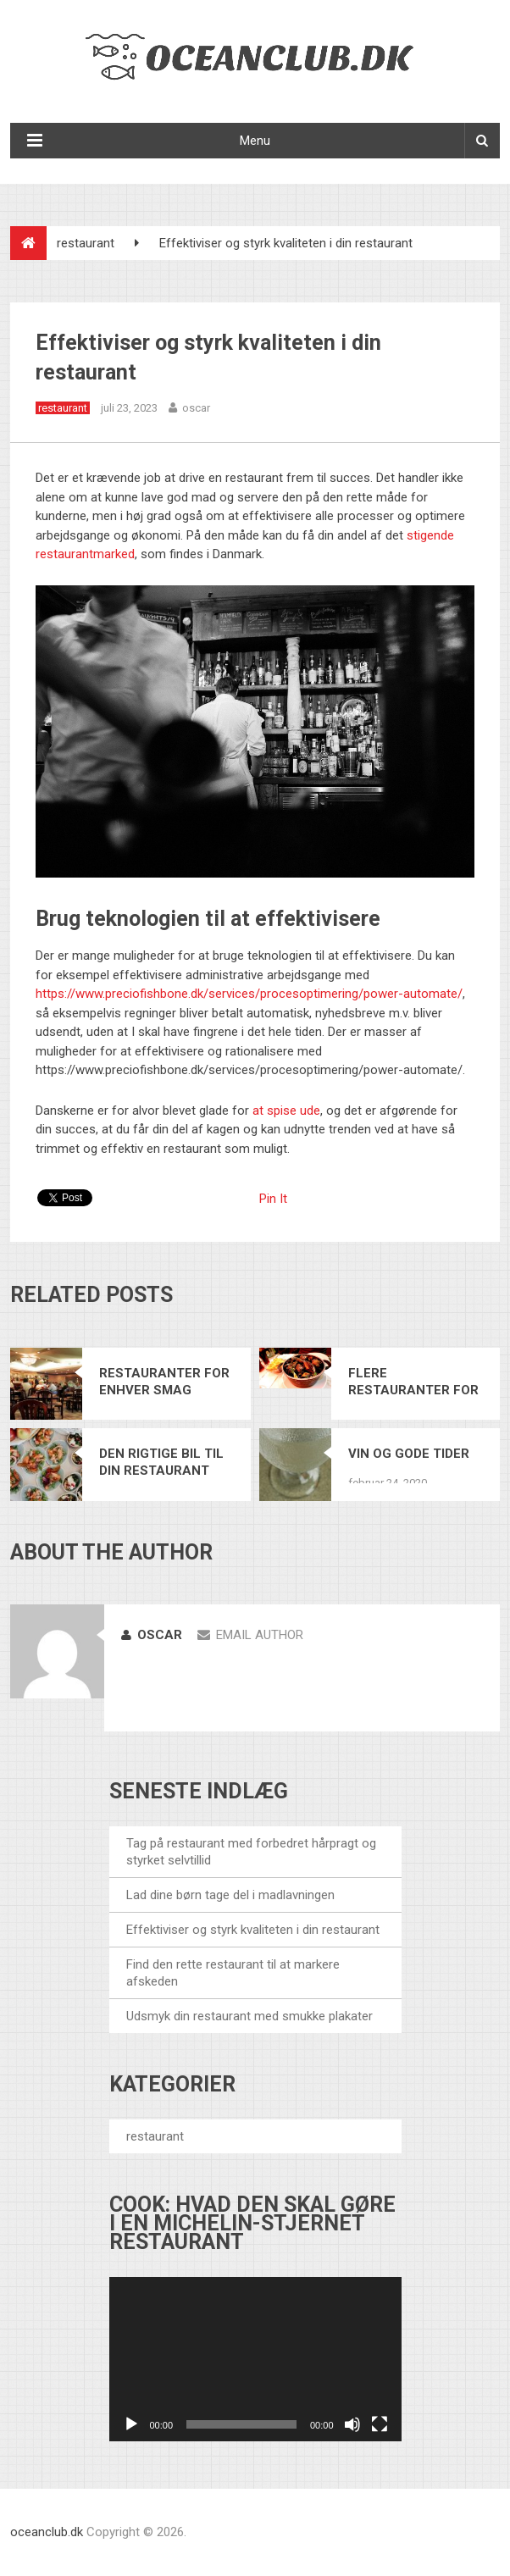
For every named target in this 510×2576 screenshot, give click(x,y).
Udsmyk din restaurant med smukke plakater (249, 2016)
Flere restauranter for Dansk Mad (413, 1382)
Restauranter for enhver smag (164, 1382)
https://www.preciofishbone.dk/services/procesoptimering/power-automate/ (249, 993)
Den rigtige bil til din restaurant (161, 1462)
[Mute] (352, 2424)
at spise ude (286, 1110)
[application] (255, 2359)
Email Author (250, 1635)
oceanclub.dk (46, 2532)
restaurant (85, 243)
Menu (255, 140)
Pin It (273, 1198)
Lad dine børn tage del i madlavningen (230, 1895)
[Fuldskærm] (379, 2424)
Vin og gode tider (408, 1453)
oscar (196, 408)
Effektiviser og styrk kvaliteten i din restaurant (253, 1929)
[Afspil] (131, 2424)
